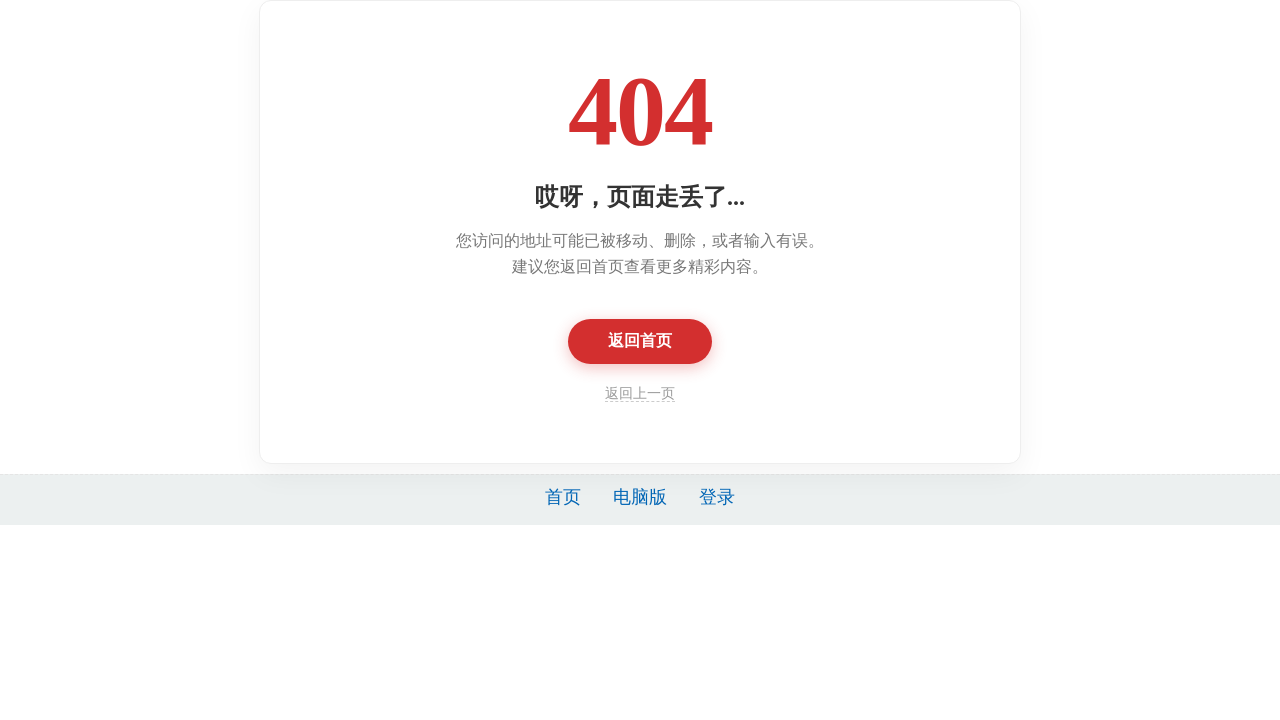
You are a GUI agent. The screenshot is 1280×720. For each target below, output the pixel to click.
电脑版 (640, 497)
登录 (717, 497)
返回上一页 (640, 393)
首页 (563, 497)
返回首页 (640, 340)
